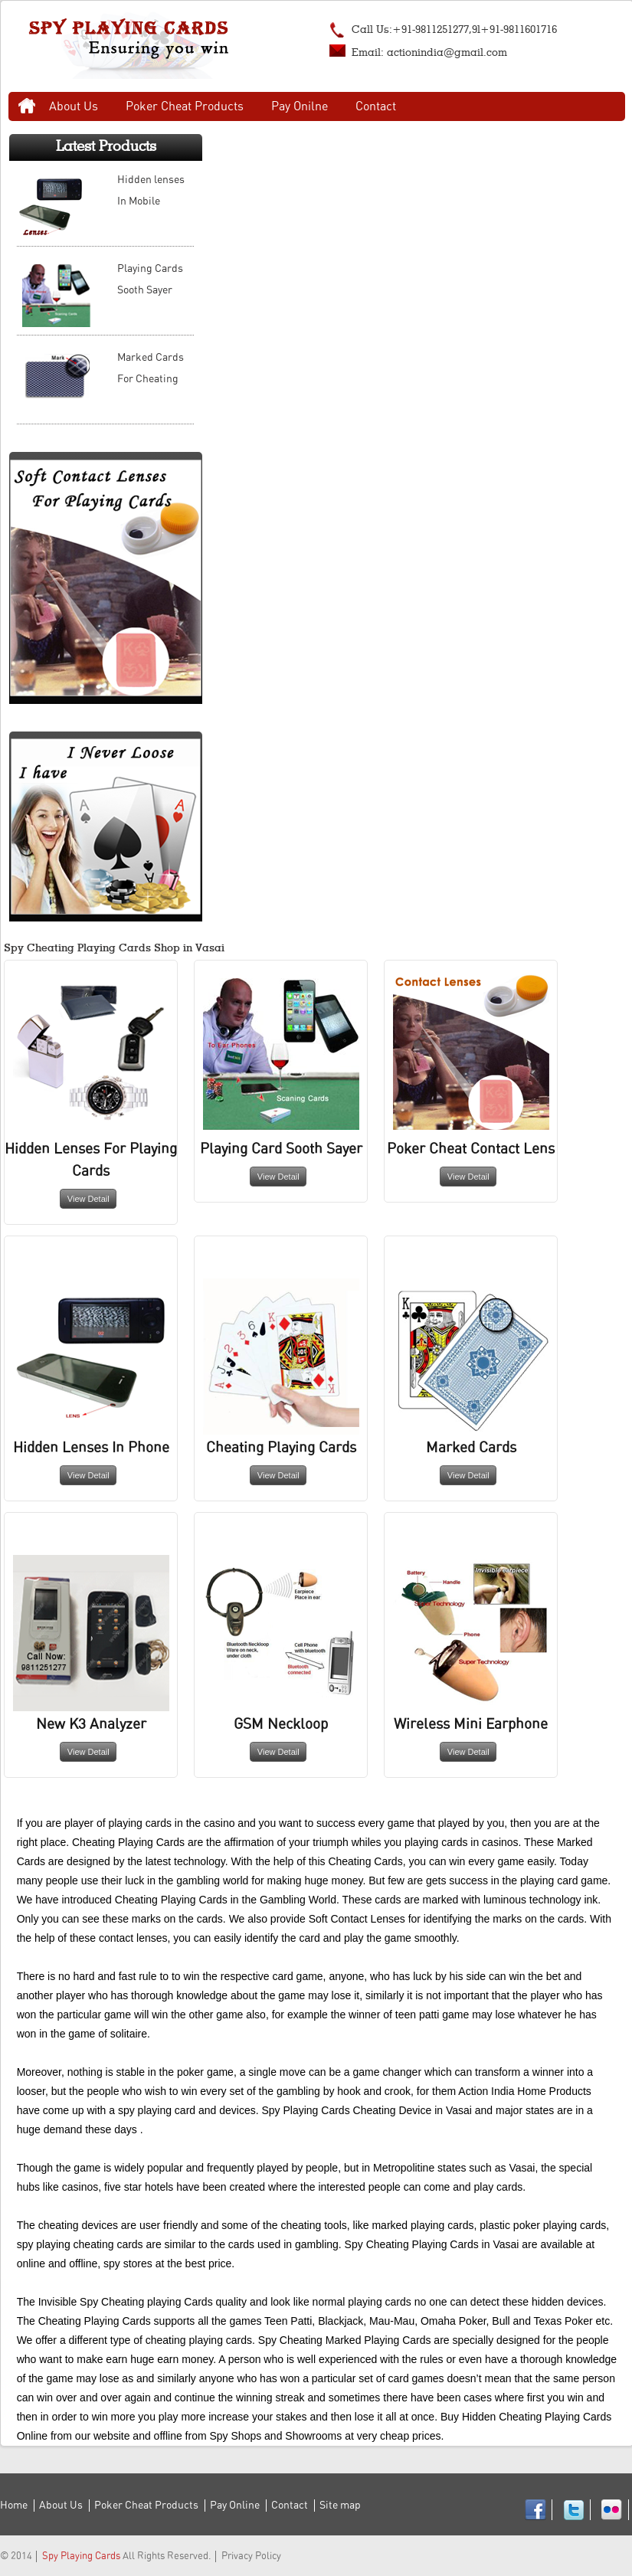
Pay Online (235, 2505)
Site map (340, 2505)
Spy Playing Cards (81, 2556)
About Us (73, 106)
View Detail (88, 1198)
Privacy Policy (251, 2556)
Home (27, 106)
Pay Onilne (299, 106)
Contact (375, 106)
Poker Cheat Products (185, 106)
